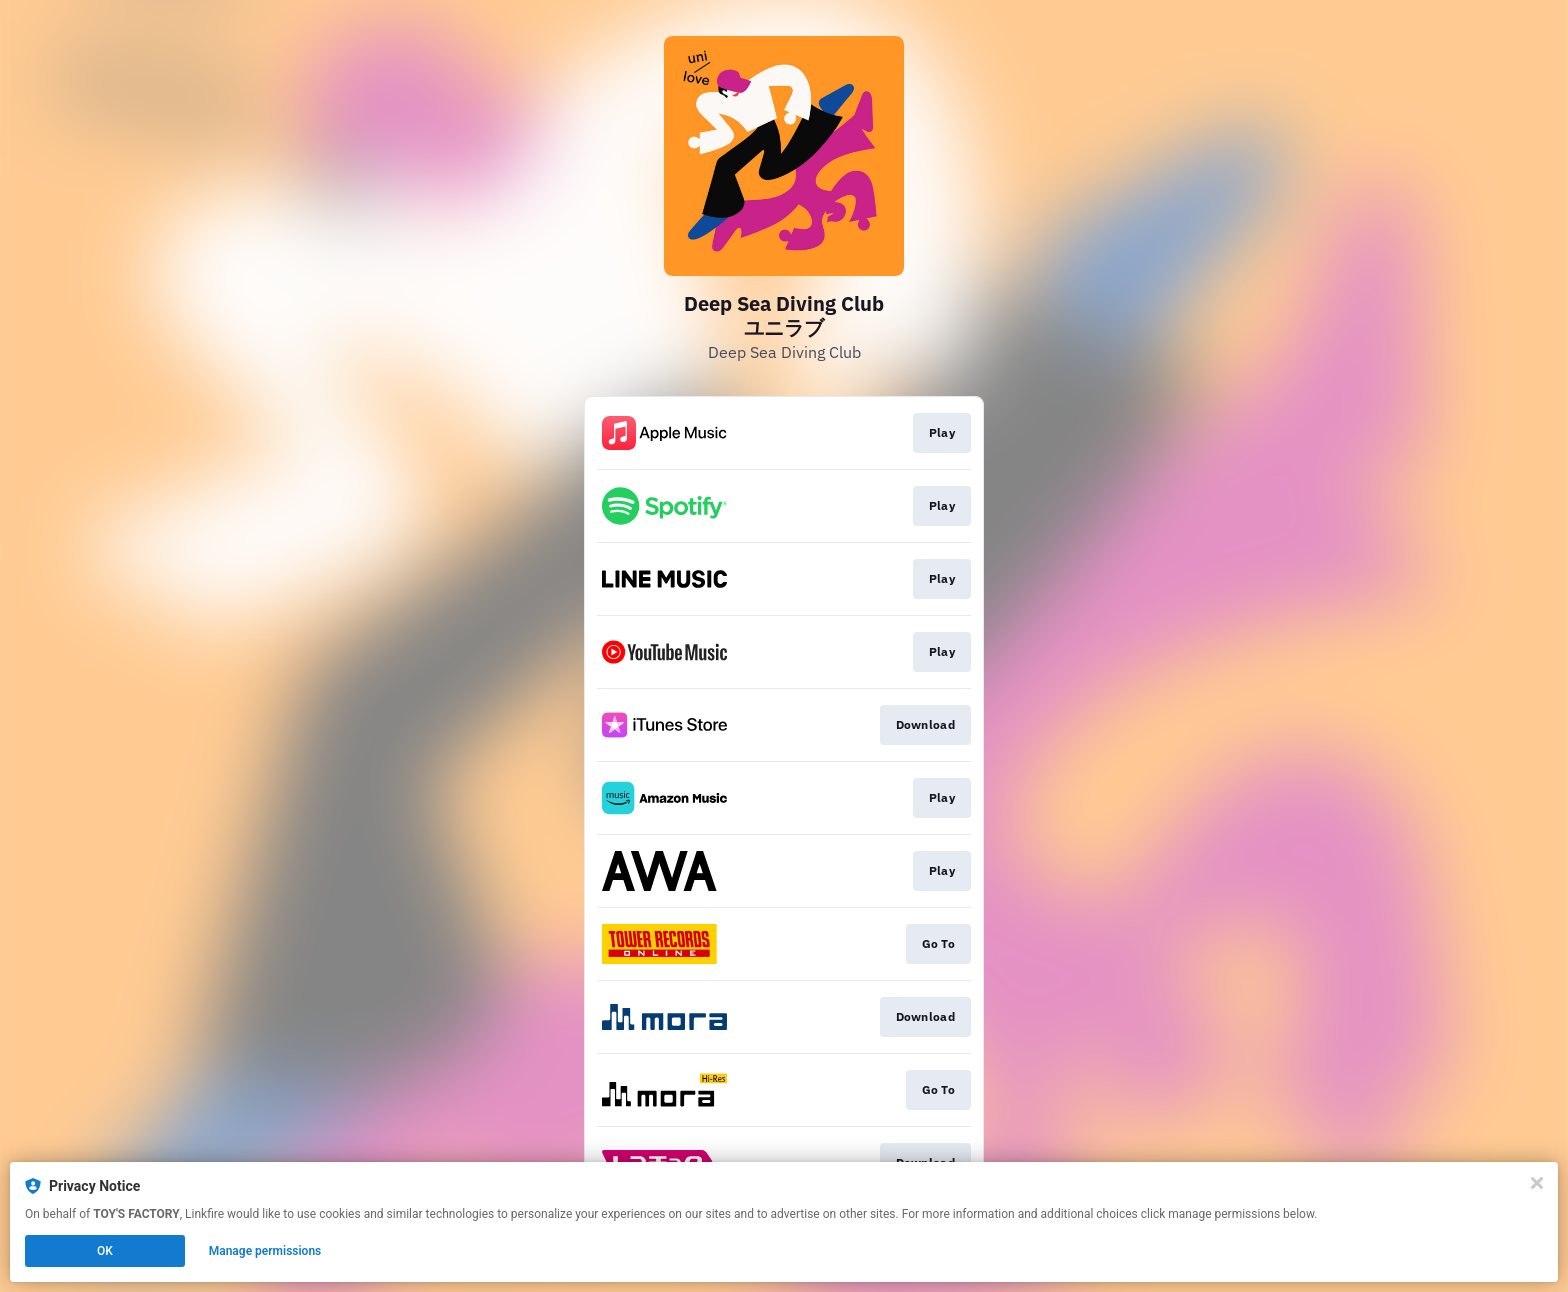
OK (105, 1251)
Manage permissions (265, 1251)
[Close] (1537, 1183)
